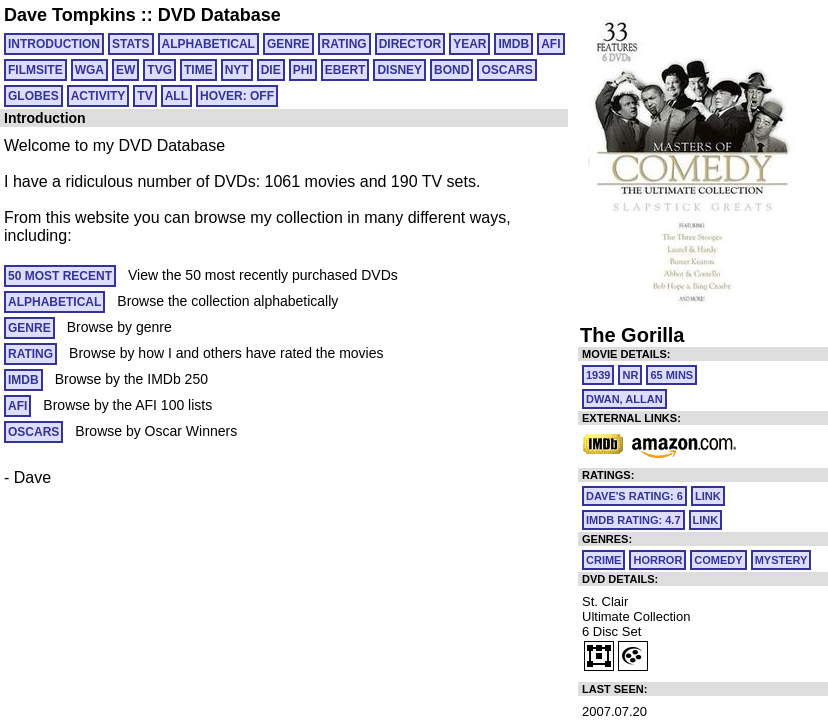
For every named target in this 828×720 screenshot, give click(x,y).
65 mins (671, 375)
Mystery (781, 560)
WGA (89, 70)
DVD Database (219, 15)
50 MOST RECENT (60, 276)
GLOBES (33, 96)
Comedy (718, 560)
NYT (237, 70)
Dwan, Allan (624, 399)
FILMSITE (35, 70)
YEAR (469, 44)
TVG (159, 70)
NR (630, 375)
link (708, 496)
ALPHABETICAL (208, 44)
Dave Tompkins (70, 15)
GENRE (288, 44)
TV (144, 96)
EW (125, 70)
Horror (657, 560)
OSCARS (506, 70)
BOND (451, 70)
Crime (603, 560)
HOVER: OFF (237, 96)
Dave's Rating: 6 (634, 496)
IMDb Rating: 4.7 (633, 520)
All (176, 96)
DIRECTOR (410, 44)
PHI (303, 70)
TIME (198, 70)
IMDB (513, 44)
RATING (344, 44)
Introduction (54, 44)
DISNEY (399, 70)
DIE (271, 70)
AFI (550, 44)
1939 (598, 375)
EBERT (345, 70)
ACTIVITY (98, 96)
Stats (131, 44)
